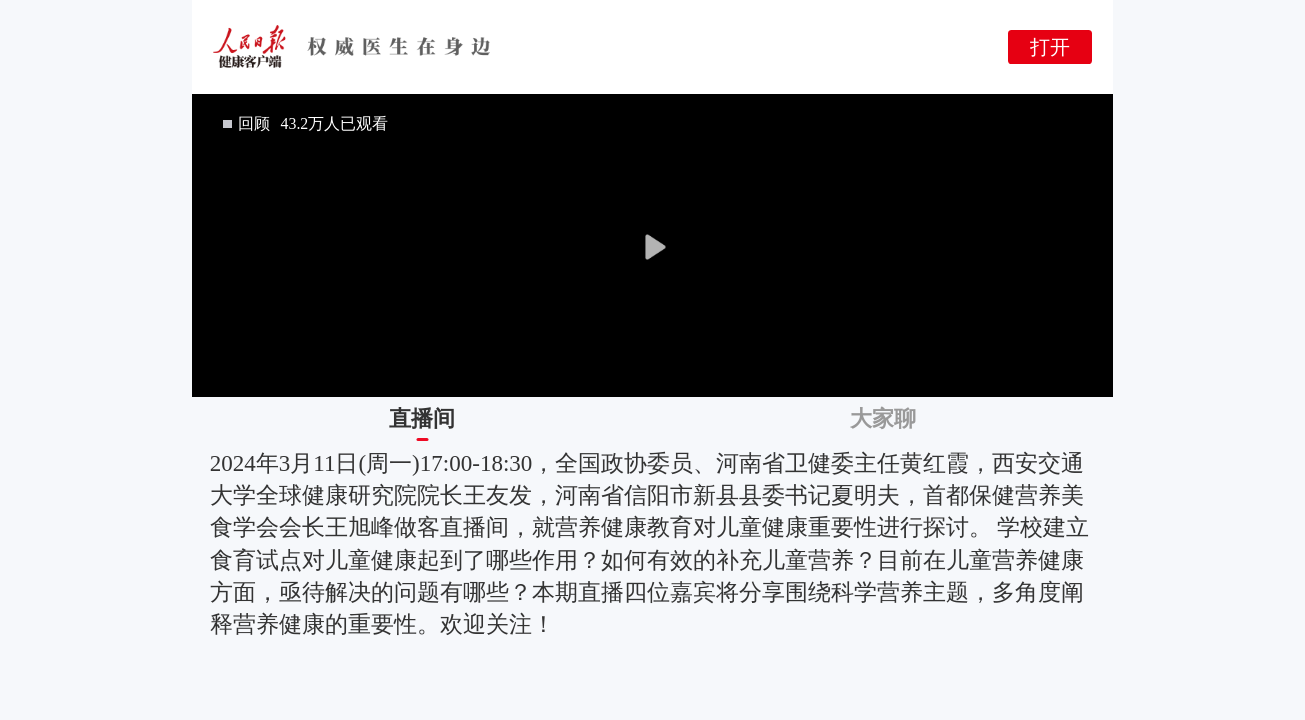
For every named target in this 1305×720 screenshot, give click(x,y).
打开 (1050, 47)
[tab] (422, 419)
